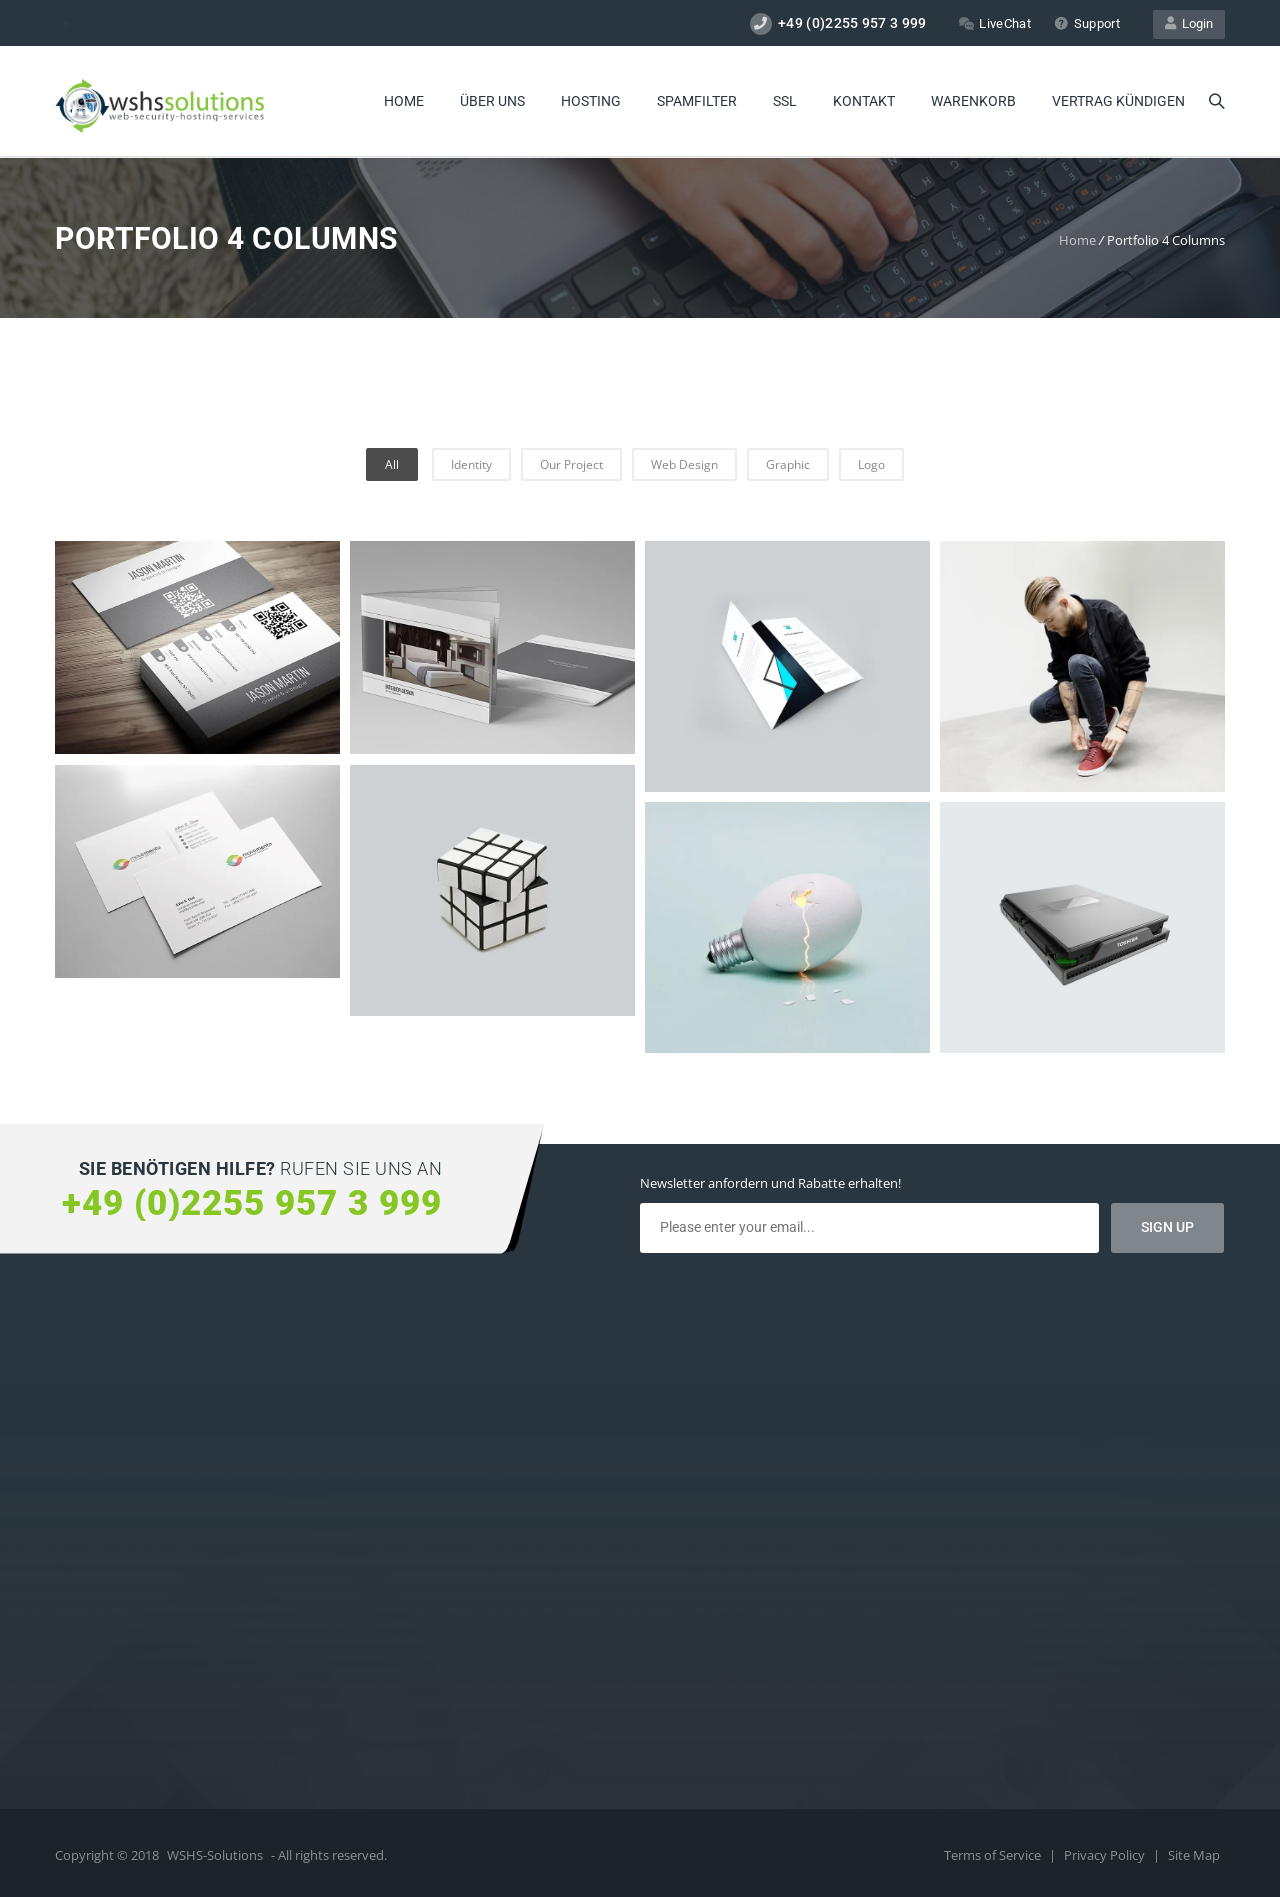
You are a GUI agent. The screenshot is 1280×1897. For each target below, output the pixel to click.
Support (1087, 23)
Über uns (492, 101)
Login (1189, 23)
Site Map (1194, 1855)
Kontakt (864, 101)
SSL (785, 101)
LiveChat (994, 23)
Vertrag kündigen (1118, 101)
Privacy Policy (1106, 1855)
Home (404, 101)
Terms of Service (994, 1855)
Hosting (591, 101)
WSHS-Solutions (215, 1855)
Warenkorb (973, 101)
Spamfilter (697, 101)
